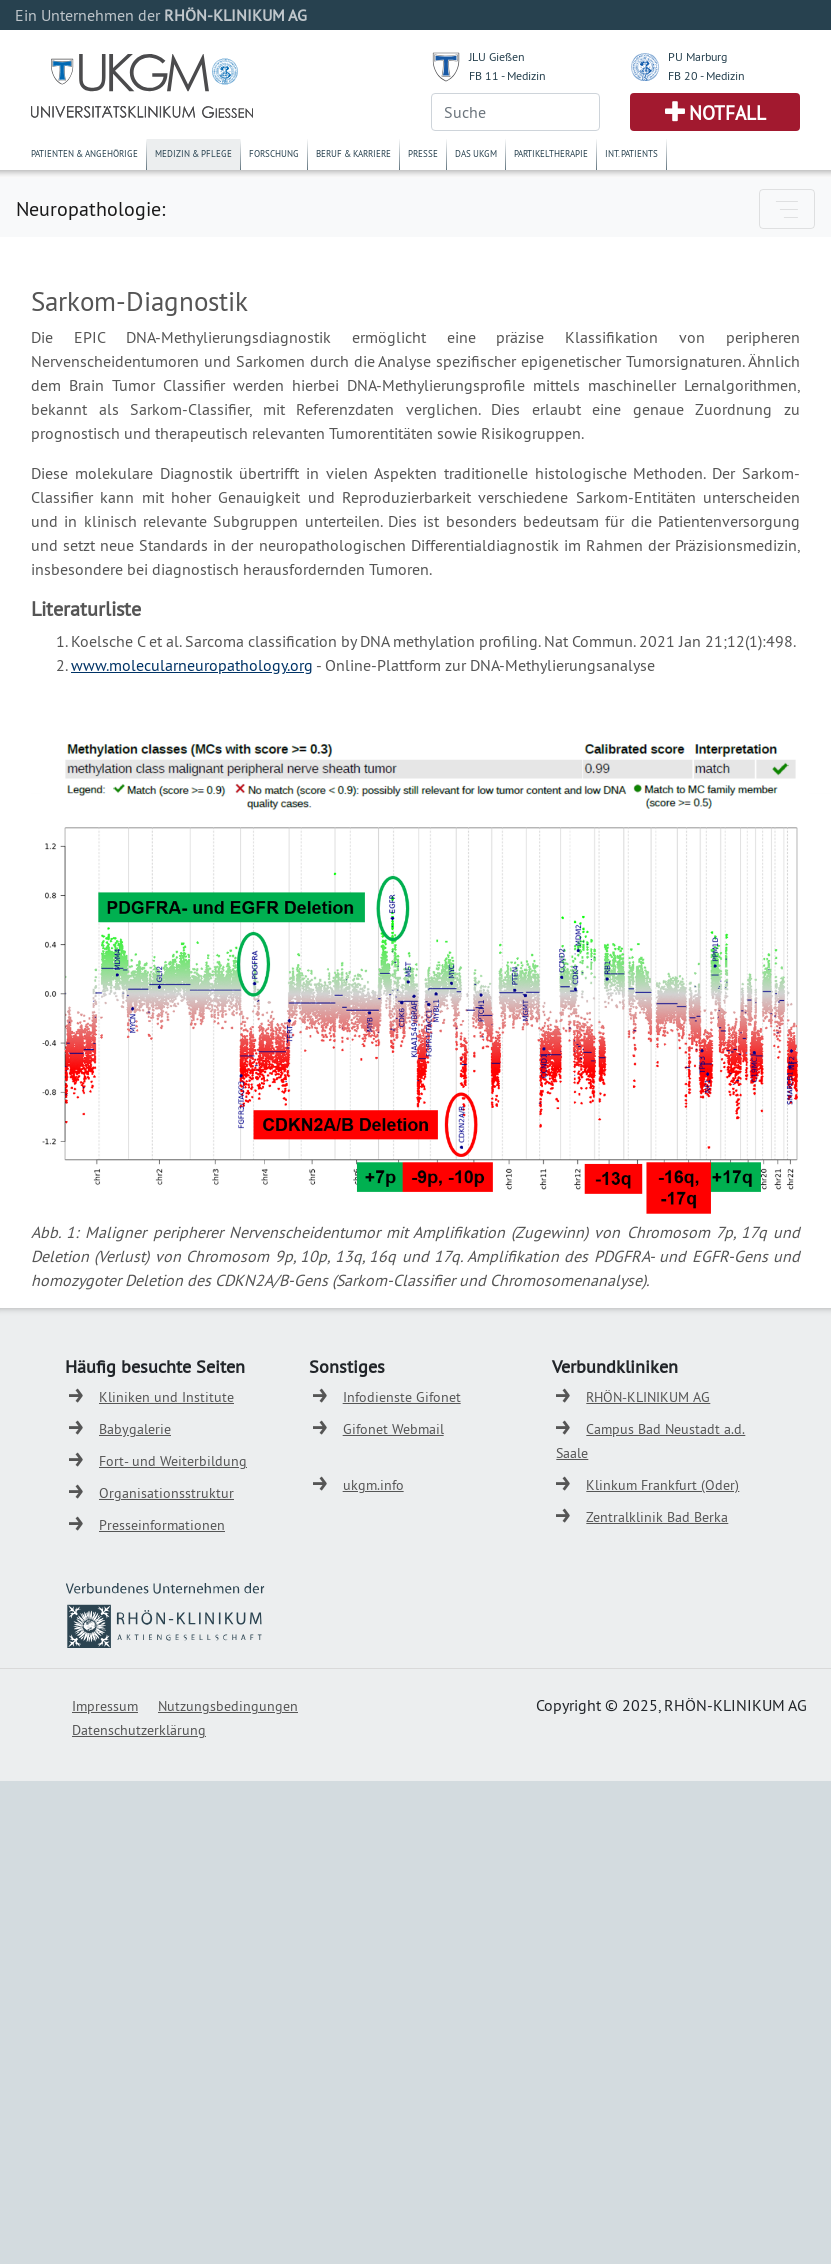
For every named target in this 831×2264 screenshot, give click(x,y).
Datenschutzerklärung (139, 1730)
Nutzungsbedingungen (228, 1706)
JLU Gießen (497, 56)
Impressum (105, 1706)
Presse (423, 153)
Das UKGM (476, 153)
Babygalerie (135, 1429)
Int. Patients (631, 153)
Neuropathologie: (90, 208)
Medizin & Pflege (193, 153)
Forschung (274, 153)
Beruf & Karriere (353, 153)
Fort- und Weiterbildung (173, 1461)
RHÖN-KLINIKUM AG (648, 1397)
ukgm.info (373, 1485)
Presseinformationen (162, 1525)
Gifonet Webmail (393, 1429)
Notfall (727, 113)
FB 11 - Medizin (507, 75)
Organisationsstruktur (166, 1493)
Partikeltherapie (551, 153)
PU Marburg (697, 56)
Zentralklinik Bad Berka (657, 1517)
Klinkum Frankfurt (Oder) (662, 1485)
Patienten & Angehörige (84, 153)
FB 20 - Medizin (706, 75)
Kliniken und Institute (166, 1397)
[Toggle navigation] (787, 209)
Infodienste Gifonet (402, 1397)
